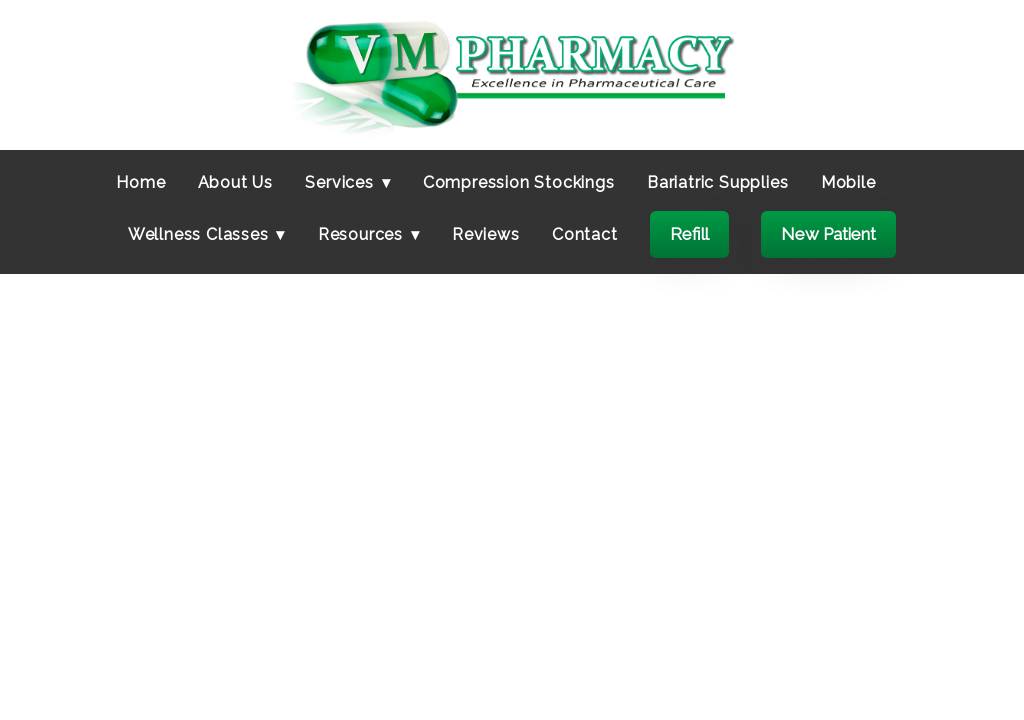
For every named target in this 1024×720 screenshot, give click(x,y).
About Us (235, 182)
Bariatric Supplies (717, 182)
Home (140, 182)
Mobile (848, 182)
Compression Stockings (519, 182)
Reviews (486, 234)
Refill (689, 234)
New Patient (828, 234)
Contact (585, 234)
